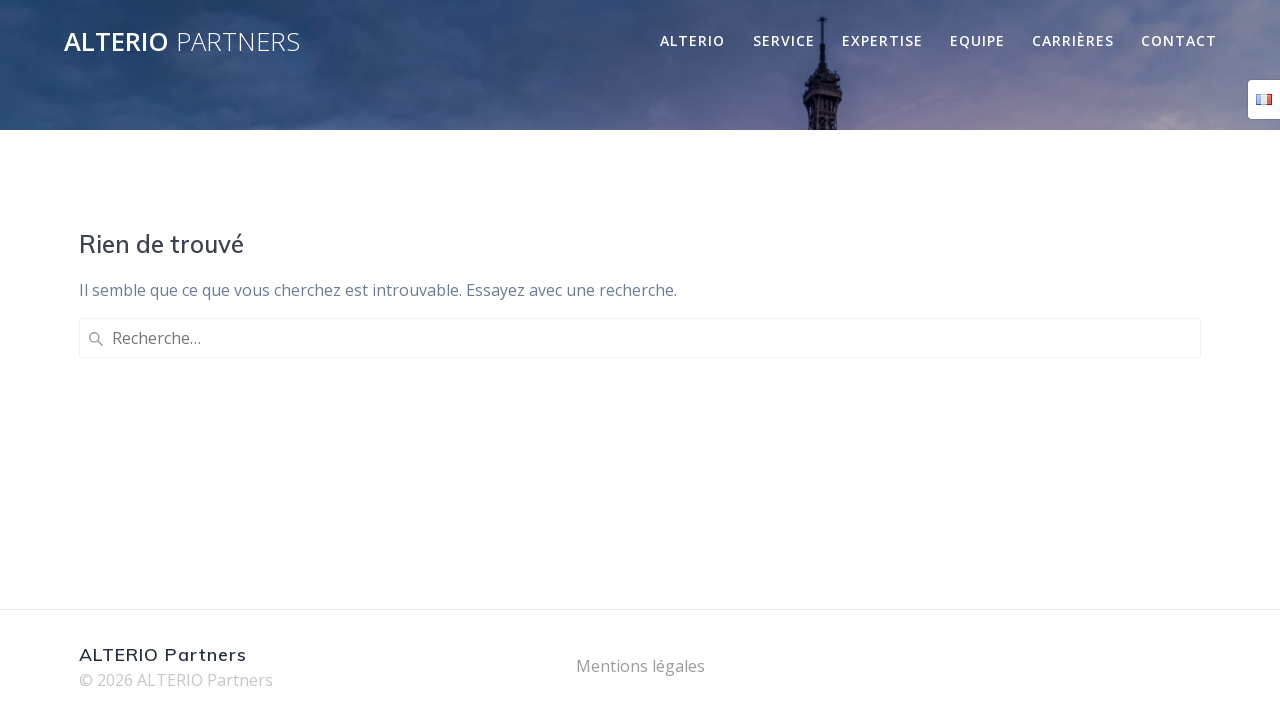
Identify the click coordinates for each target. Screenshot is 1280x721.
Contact (1179, 40)
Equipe (977, 40)
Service (784, 40)
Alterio (692, 40)
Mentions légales (640, 666)
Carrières (1073, 40)
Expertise (882, 40)
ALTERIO (182, 42)
